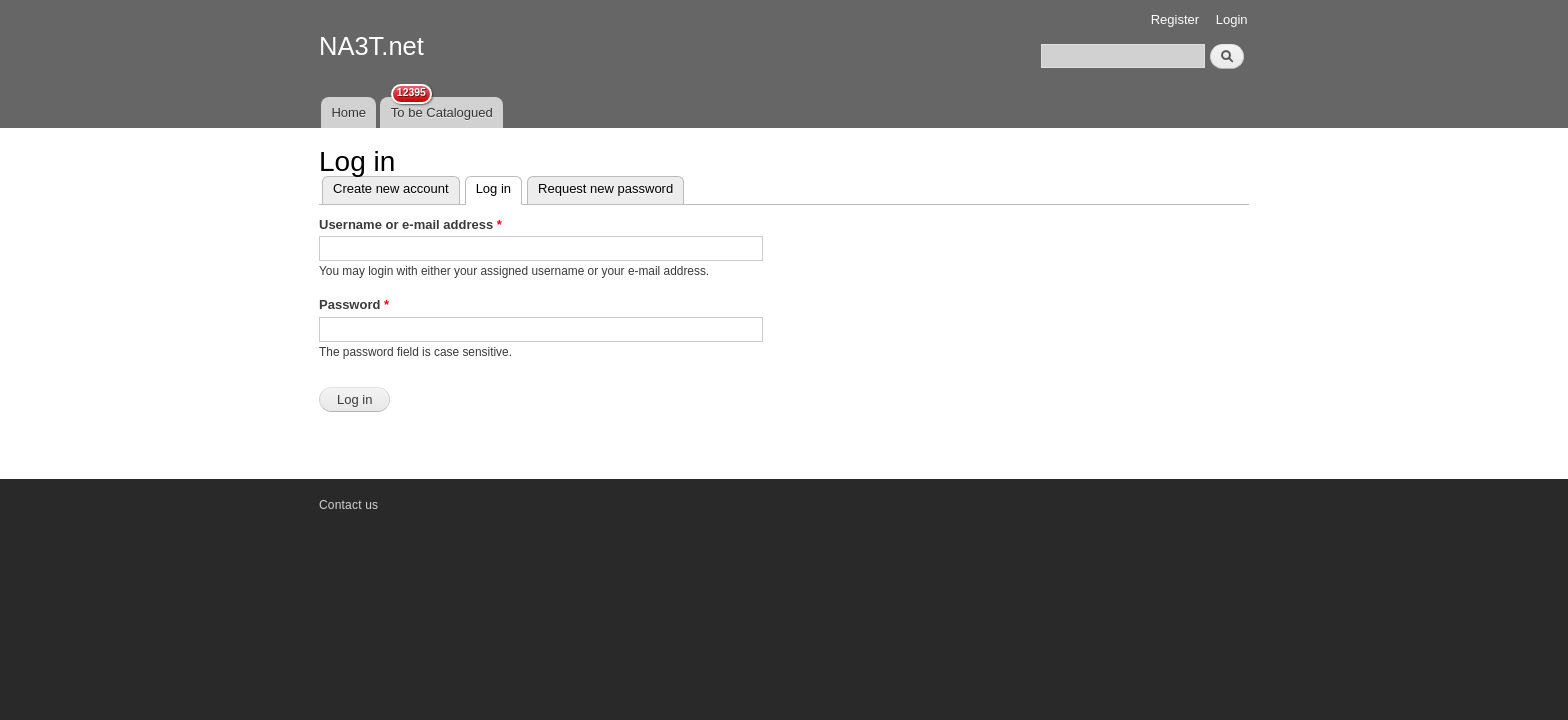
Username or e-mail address (410, 224)
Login (1232, 19)
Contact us (348, 505)
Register (1175, 19)
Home (348, 112)
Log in (499, 186)
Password (354, 304)
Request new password (605, 188)
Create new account (391, 188)
